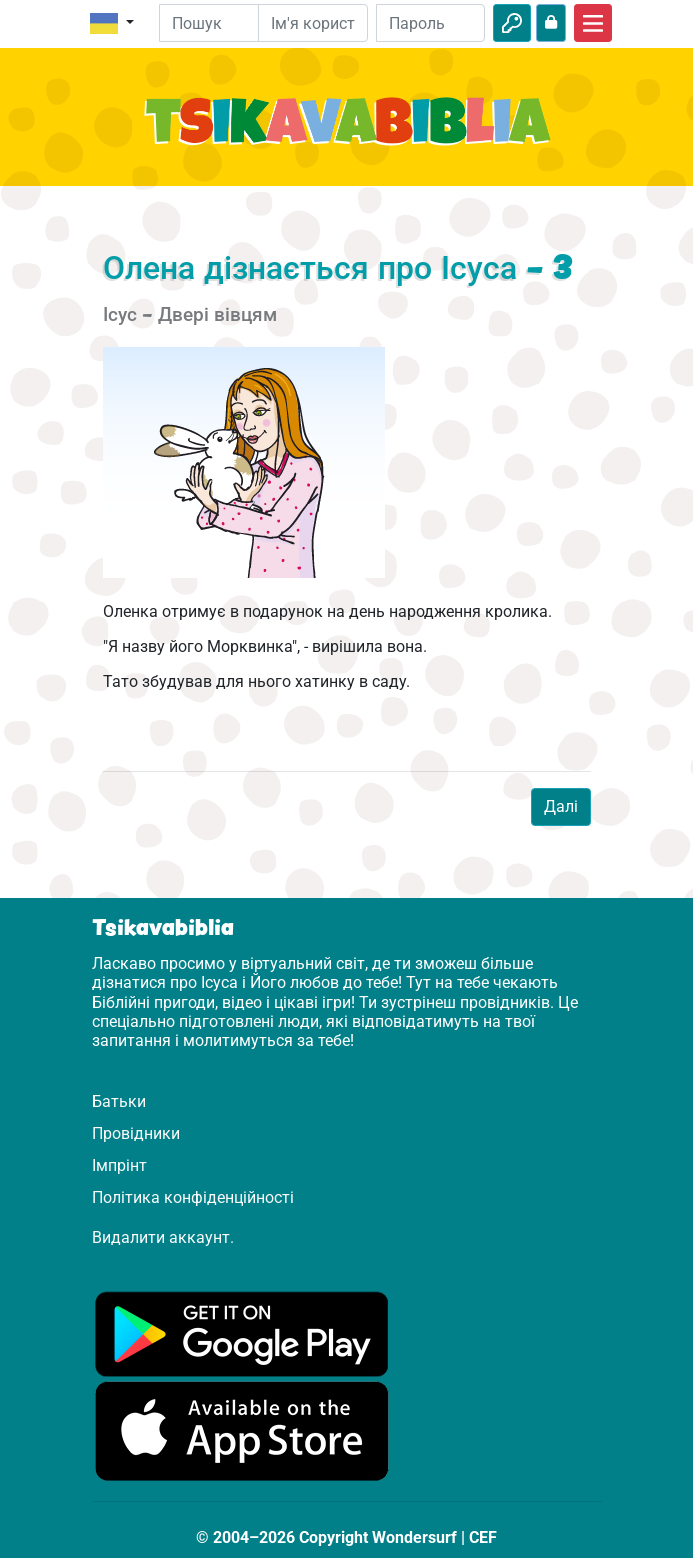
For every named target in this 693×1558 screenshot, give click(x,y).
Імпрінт (119, 1165)
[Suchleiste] (223, 23)
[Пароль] (431, 23)
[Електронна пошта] (313, 23)
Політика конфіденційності (193, 1197)
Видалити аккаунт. (163, 1237)
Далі (561, 806)
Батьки (119, 1101)
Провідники (136, 1133)
